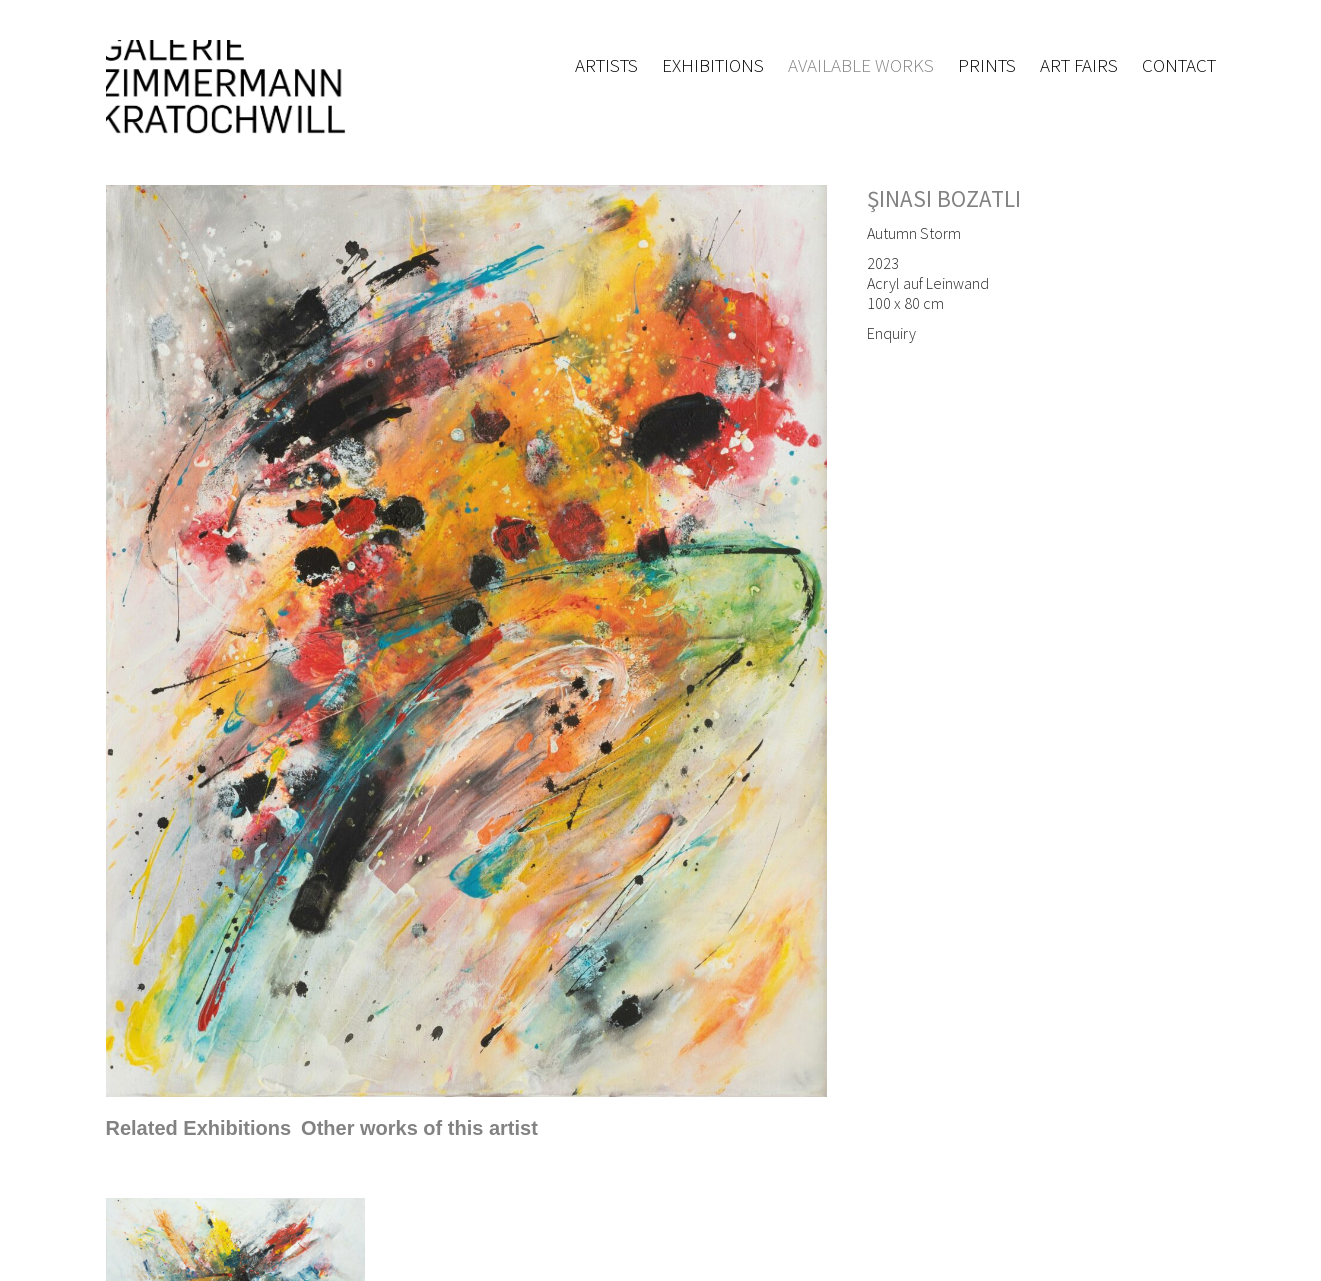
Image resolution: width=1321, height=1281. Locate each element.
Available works (861, 65)
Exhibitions (713, 65)
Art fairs (1079, 65)
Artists (606, 65)
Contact (1179, 65)
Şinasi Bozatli (944, 198)
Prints (987, 65)
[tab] (199, 1128)
